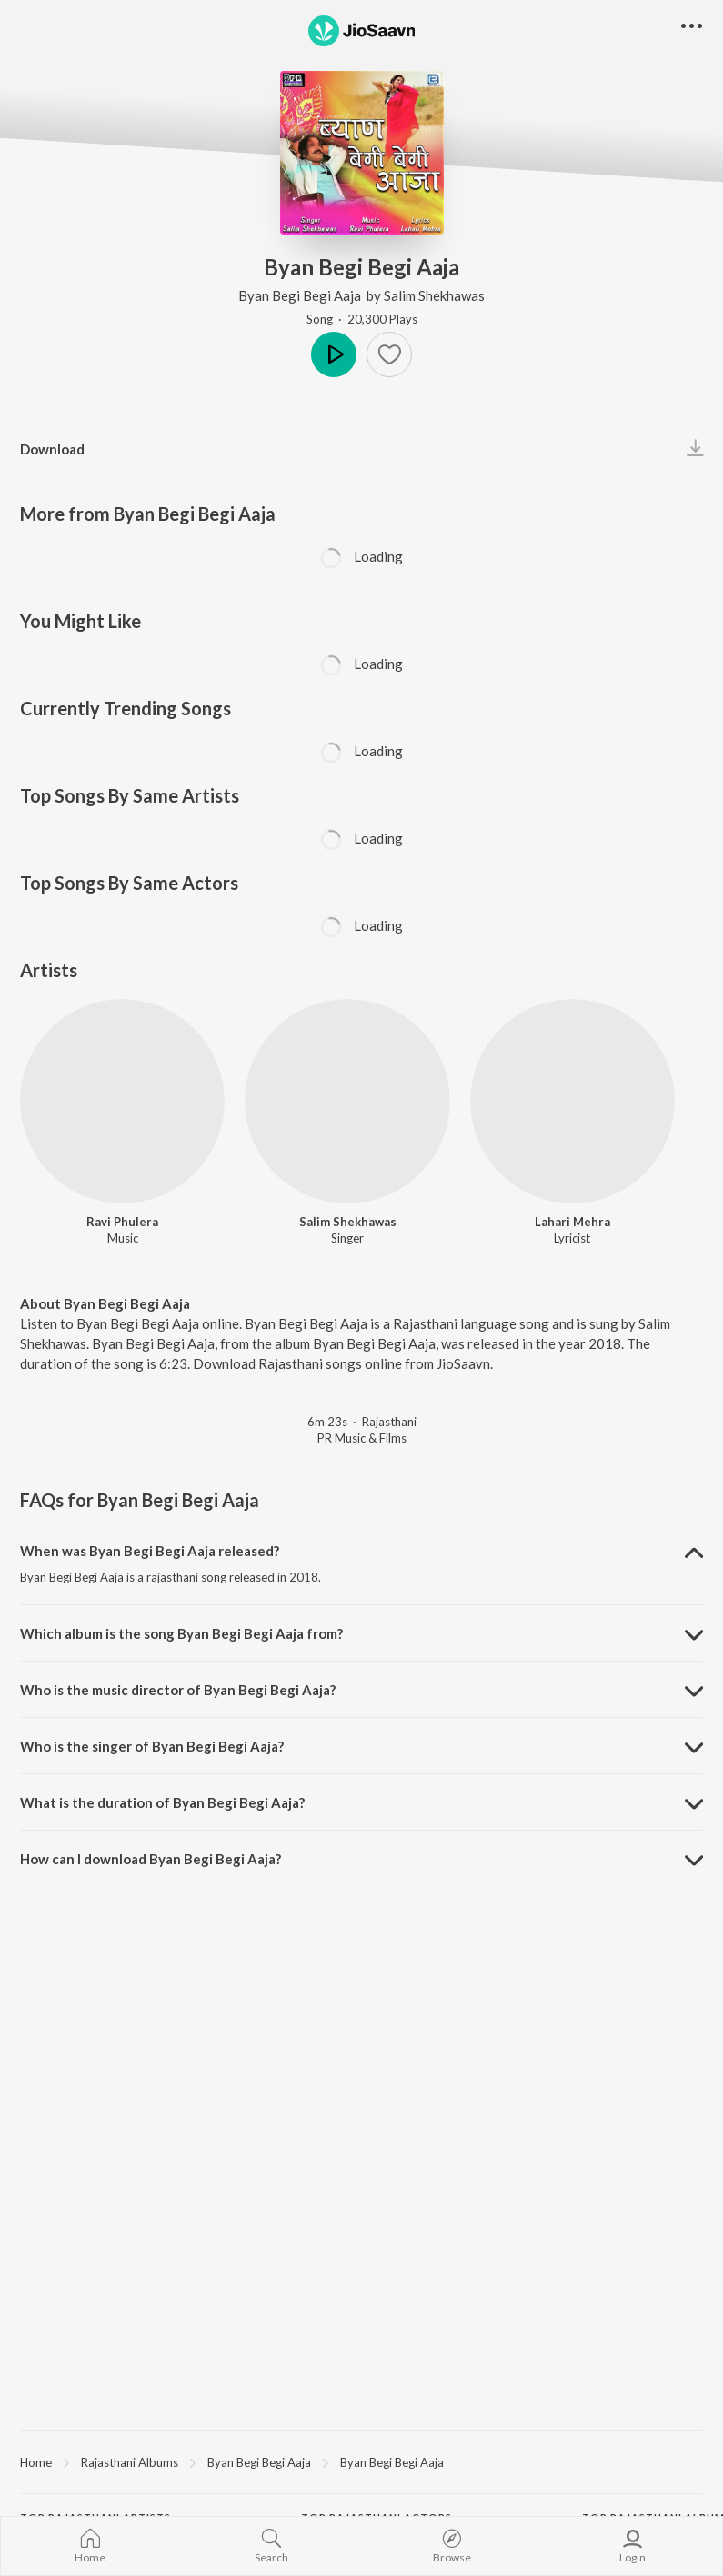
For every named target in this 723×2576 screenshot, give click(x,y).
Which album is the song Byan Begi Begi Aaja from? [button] (181, 1633)
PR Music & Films (362, 1438)
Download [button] (52, 449)
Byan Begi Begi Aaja (301, 295)
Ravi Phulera (122, 1221)
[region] (361, 2461)
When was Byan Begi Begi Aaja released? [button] (149, 1551)
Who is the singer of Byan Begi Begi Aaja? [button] (152, 1746)
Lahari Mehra (572, 1221)
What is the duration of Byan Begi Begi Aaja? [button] (162, 1802)
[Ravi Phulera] (122, 1101)
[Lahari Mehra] (572, 1101)
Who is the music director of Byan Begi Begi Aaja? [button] (178, 1690)
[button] (389, 354)
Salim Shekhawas (434, 295)
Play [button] (333, 354)
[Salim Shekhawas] (347, 1101)
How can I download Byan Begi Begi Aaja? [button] (150, 1859)
